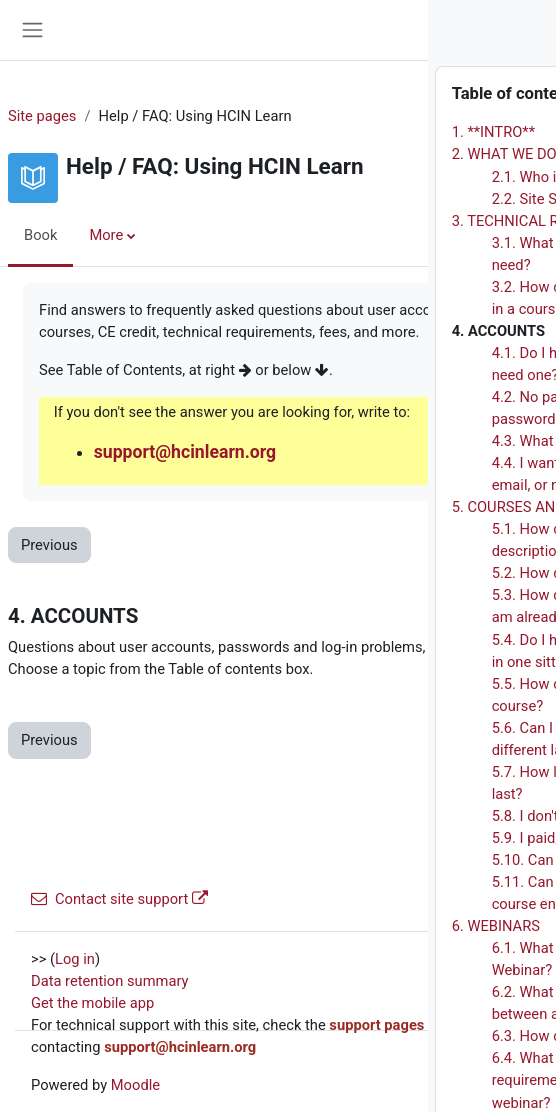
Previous (49, 545)
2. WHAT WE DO (316, 154)
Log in (75, 959)
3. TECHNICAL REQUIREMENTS (366, 221)
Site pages (42, 116)
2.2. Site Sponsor (359, 199)
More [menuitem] (106, 235)
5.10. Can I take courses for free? (411, 860)
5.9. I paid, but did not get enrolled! (416, 838)
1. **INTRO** (305, 132)
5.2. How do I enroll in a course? (408, 573)
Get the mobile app (92, 1003)
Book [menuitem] (40, 235)
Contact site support (119, 899)
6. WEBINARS (308, 926)
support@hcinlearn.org (185, 452)
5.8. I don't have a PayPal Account (414, 816)
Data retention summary (110, 981)
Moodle (135, 1085)
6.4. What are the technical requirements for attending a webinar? (397, 1080)
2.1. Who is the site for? (380, 177)
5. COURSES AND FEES (339, 507)
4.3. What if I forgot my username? (416, 441)
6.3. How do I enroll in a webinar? (411, 1036)
